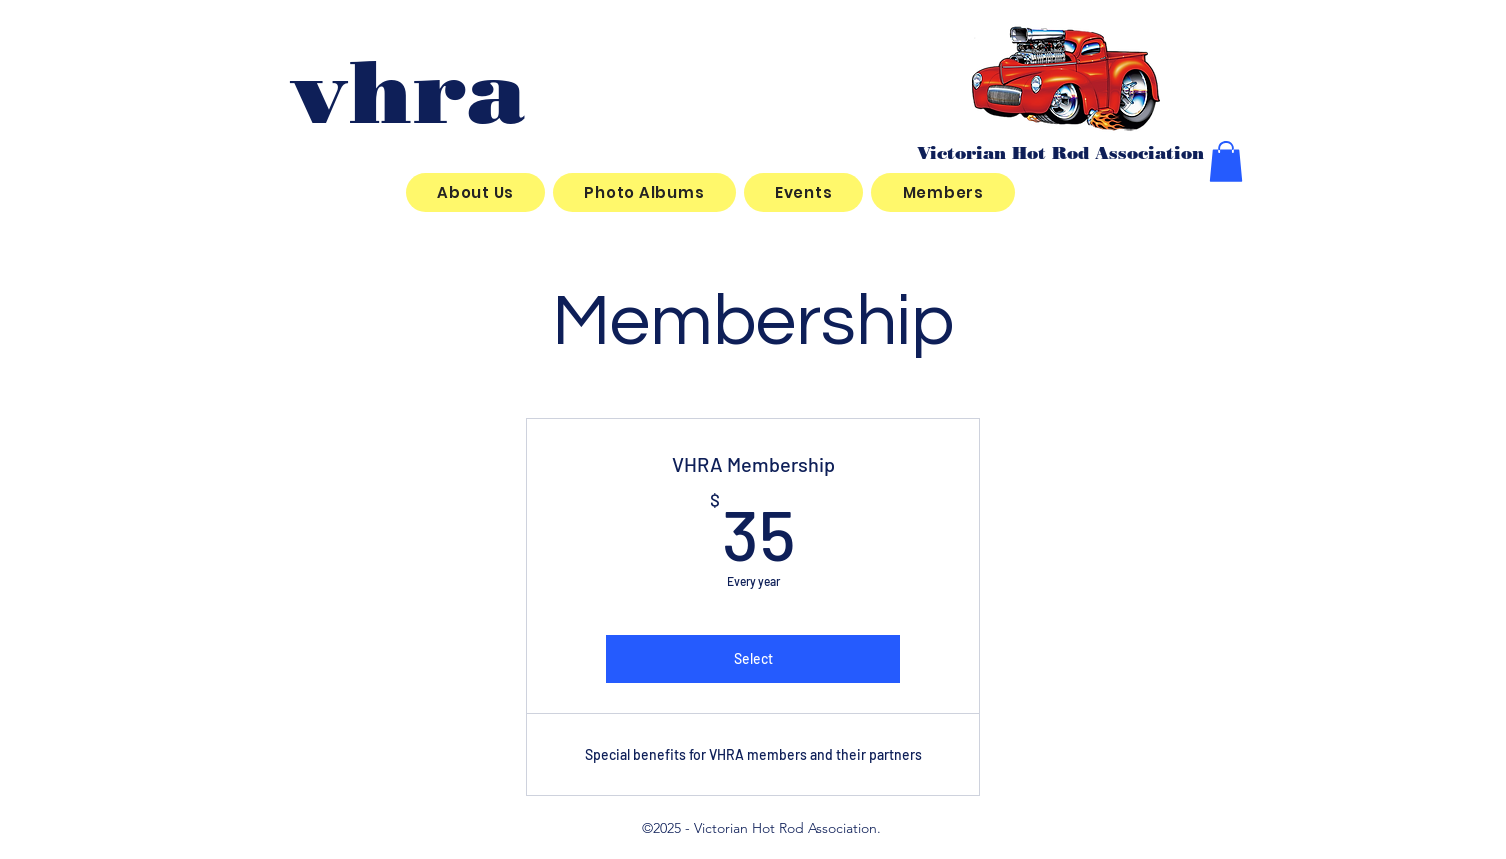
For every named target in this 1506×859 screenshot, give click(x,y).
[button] (1226, 161)
